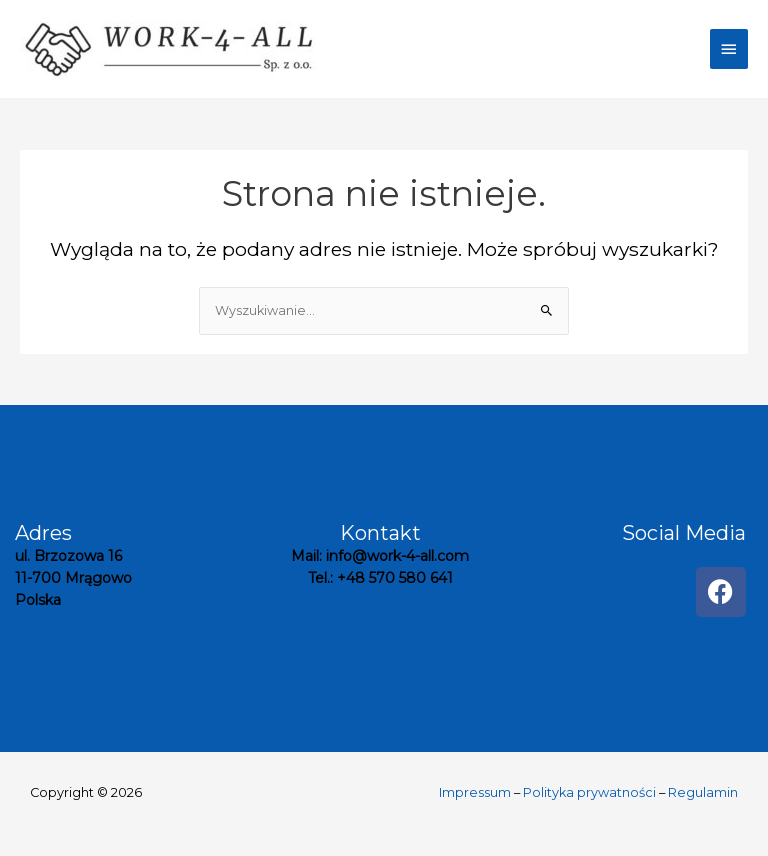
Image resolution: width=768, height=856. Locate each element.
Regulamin (703, 792)
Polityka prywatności (589, 792)
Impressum (475, 792)
